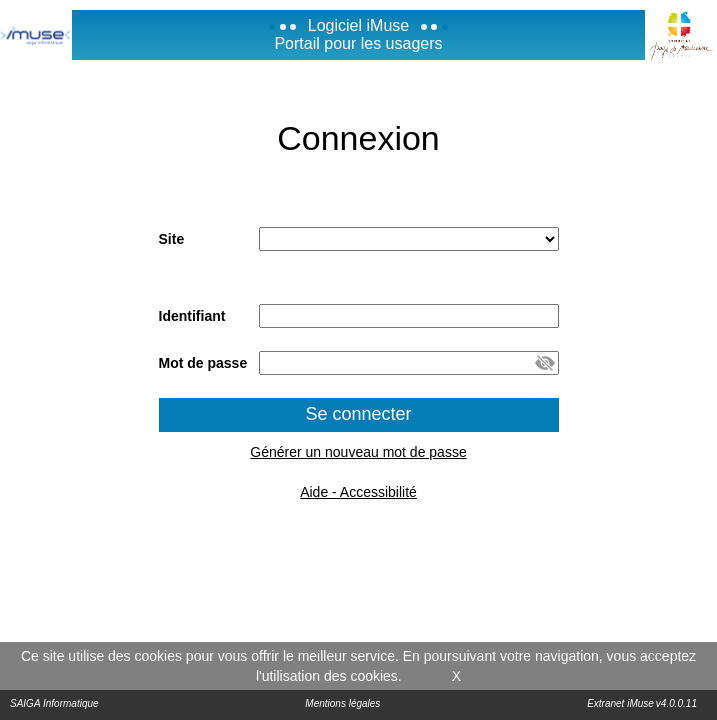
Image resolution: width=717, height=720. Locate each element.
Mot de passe (203, 363)
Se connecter (358, 414)
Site (172, 239)
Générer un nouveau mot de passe (358, 452)
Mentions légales (342, 703)
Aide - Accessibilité (358, 492)
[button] (545, 363)
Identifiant (192, 316)
